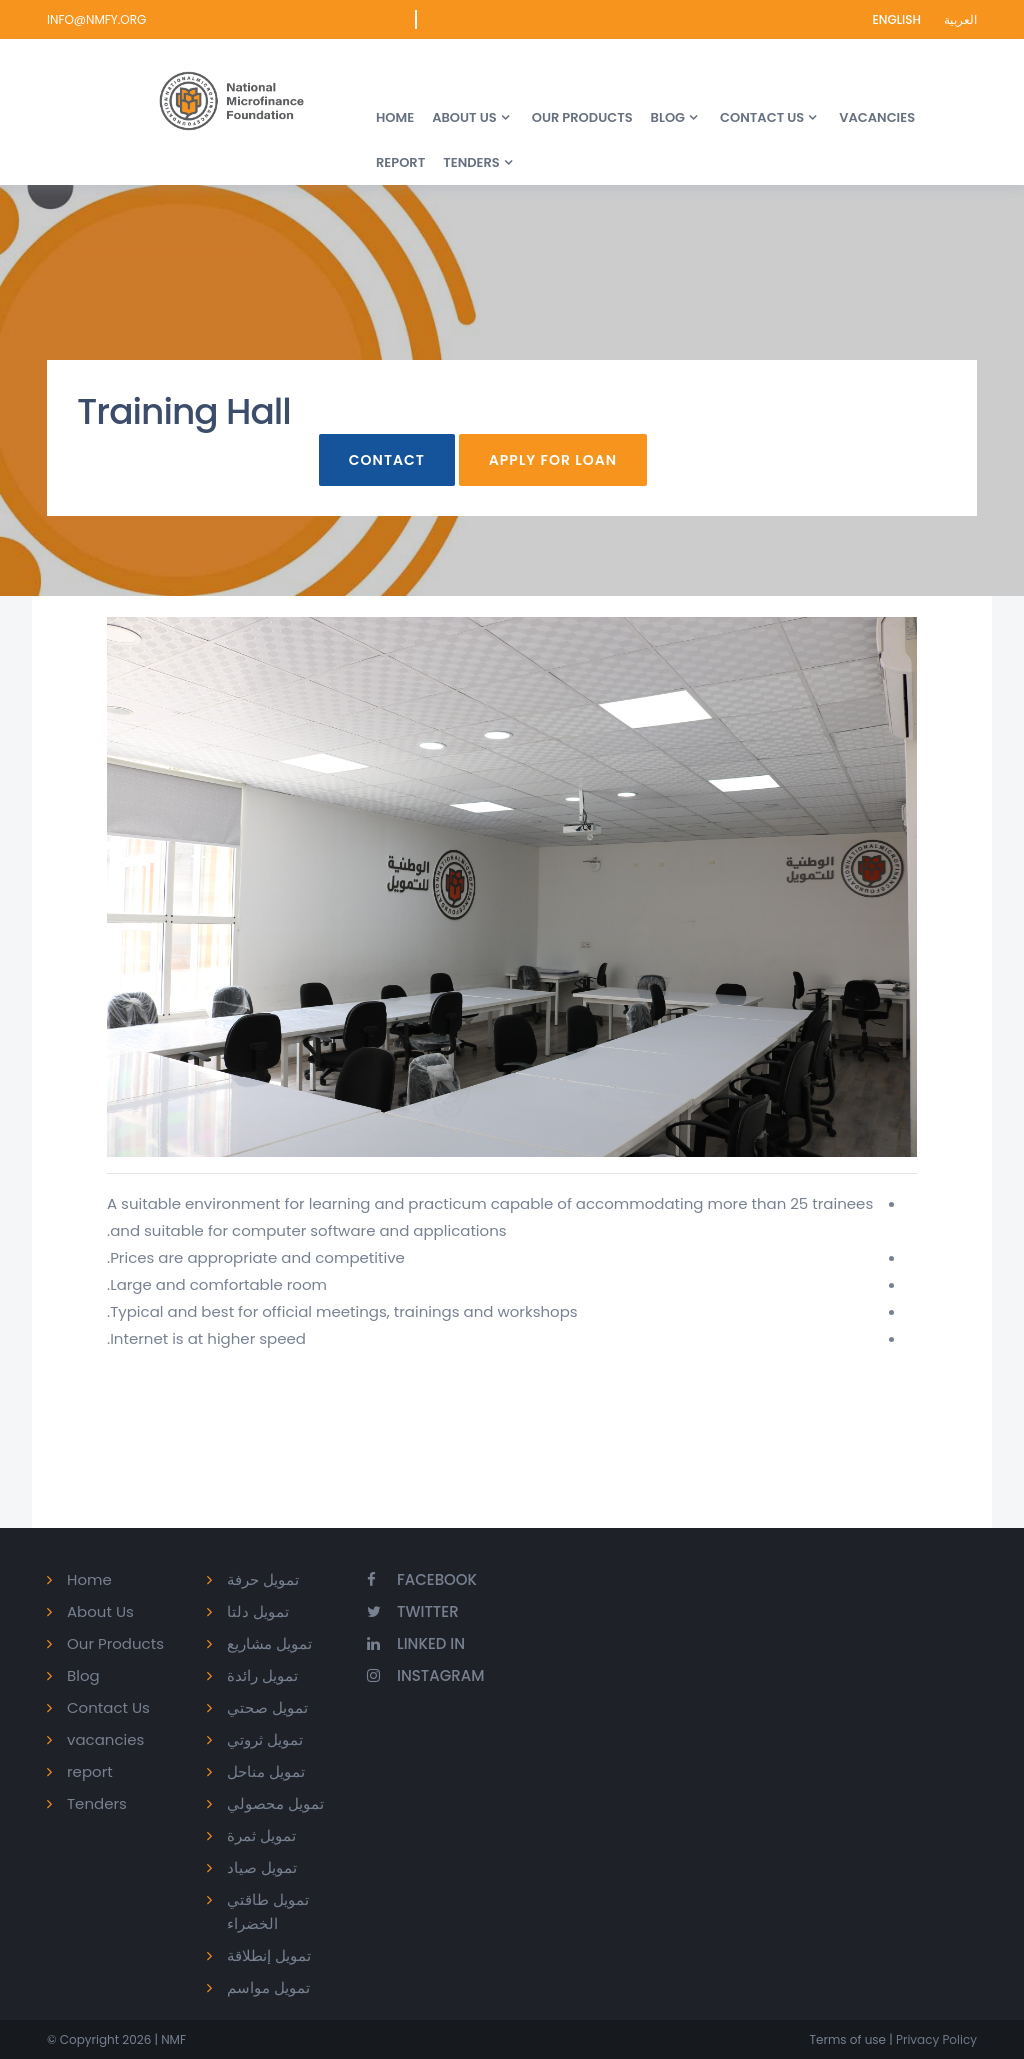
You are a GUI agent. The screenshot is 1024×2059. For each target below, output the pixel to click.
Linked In (416, 1643)
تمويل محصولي (275, 1803)
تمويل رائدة (262, 1675)
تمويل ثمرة (261, 1835)
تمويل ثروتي (265, 1739)
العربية (960, 19)
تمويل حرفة (263, 1579)
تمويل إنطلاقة (269, 1955)
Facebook (422, 1579)
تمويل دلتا (258, 1611)
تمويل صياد (262, 1867)
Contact (387, 460)
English (898, 19)
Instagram (426, 1675)
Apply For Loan (553, 460)
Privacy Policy (935, 2039)
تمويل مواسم (268, 1987)
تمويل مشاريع (269, 1643)
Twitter (413, 1611)
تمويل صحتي (267, 1707)
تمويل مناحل (266, 1771)
